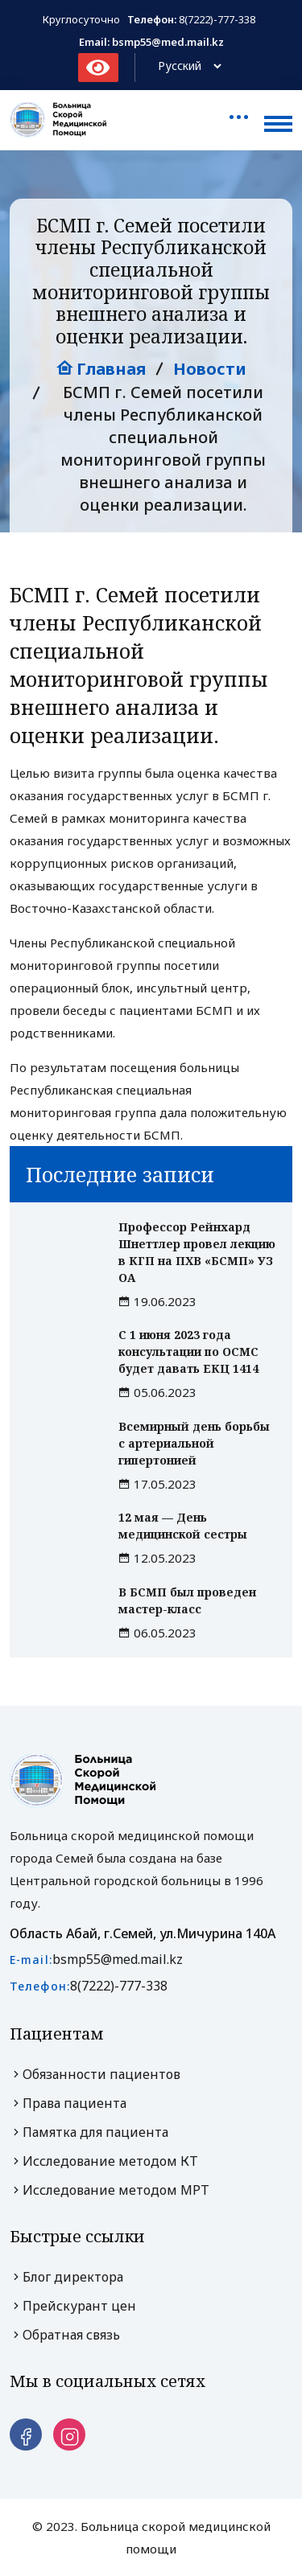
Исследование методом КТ (104, 2161)
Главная (101, 369)
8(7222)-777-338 (217, 19)
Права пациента (68, 2103)
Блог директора (66, 2277)
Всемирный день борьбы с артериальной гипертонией (194, 1443)
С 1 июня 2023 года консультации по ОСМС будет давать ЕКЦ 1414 (188, 1351)
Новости (209, 369)
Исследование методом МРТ (109, 2190)
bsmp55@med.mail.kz (117, 1959)
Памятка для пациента (89, 2132)
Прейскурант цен (73, 2306)
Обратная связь (65, 2335)
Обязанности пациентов (95, 2074)
